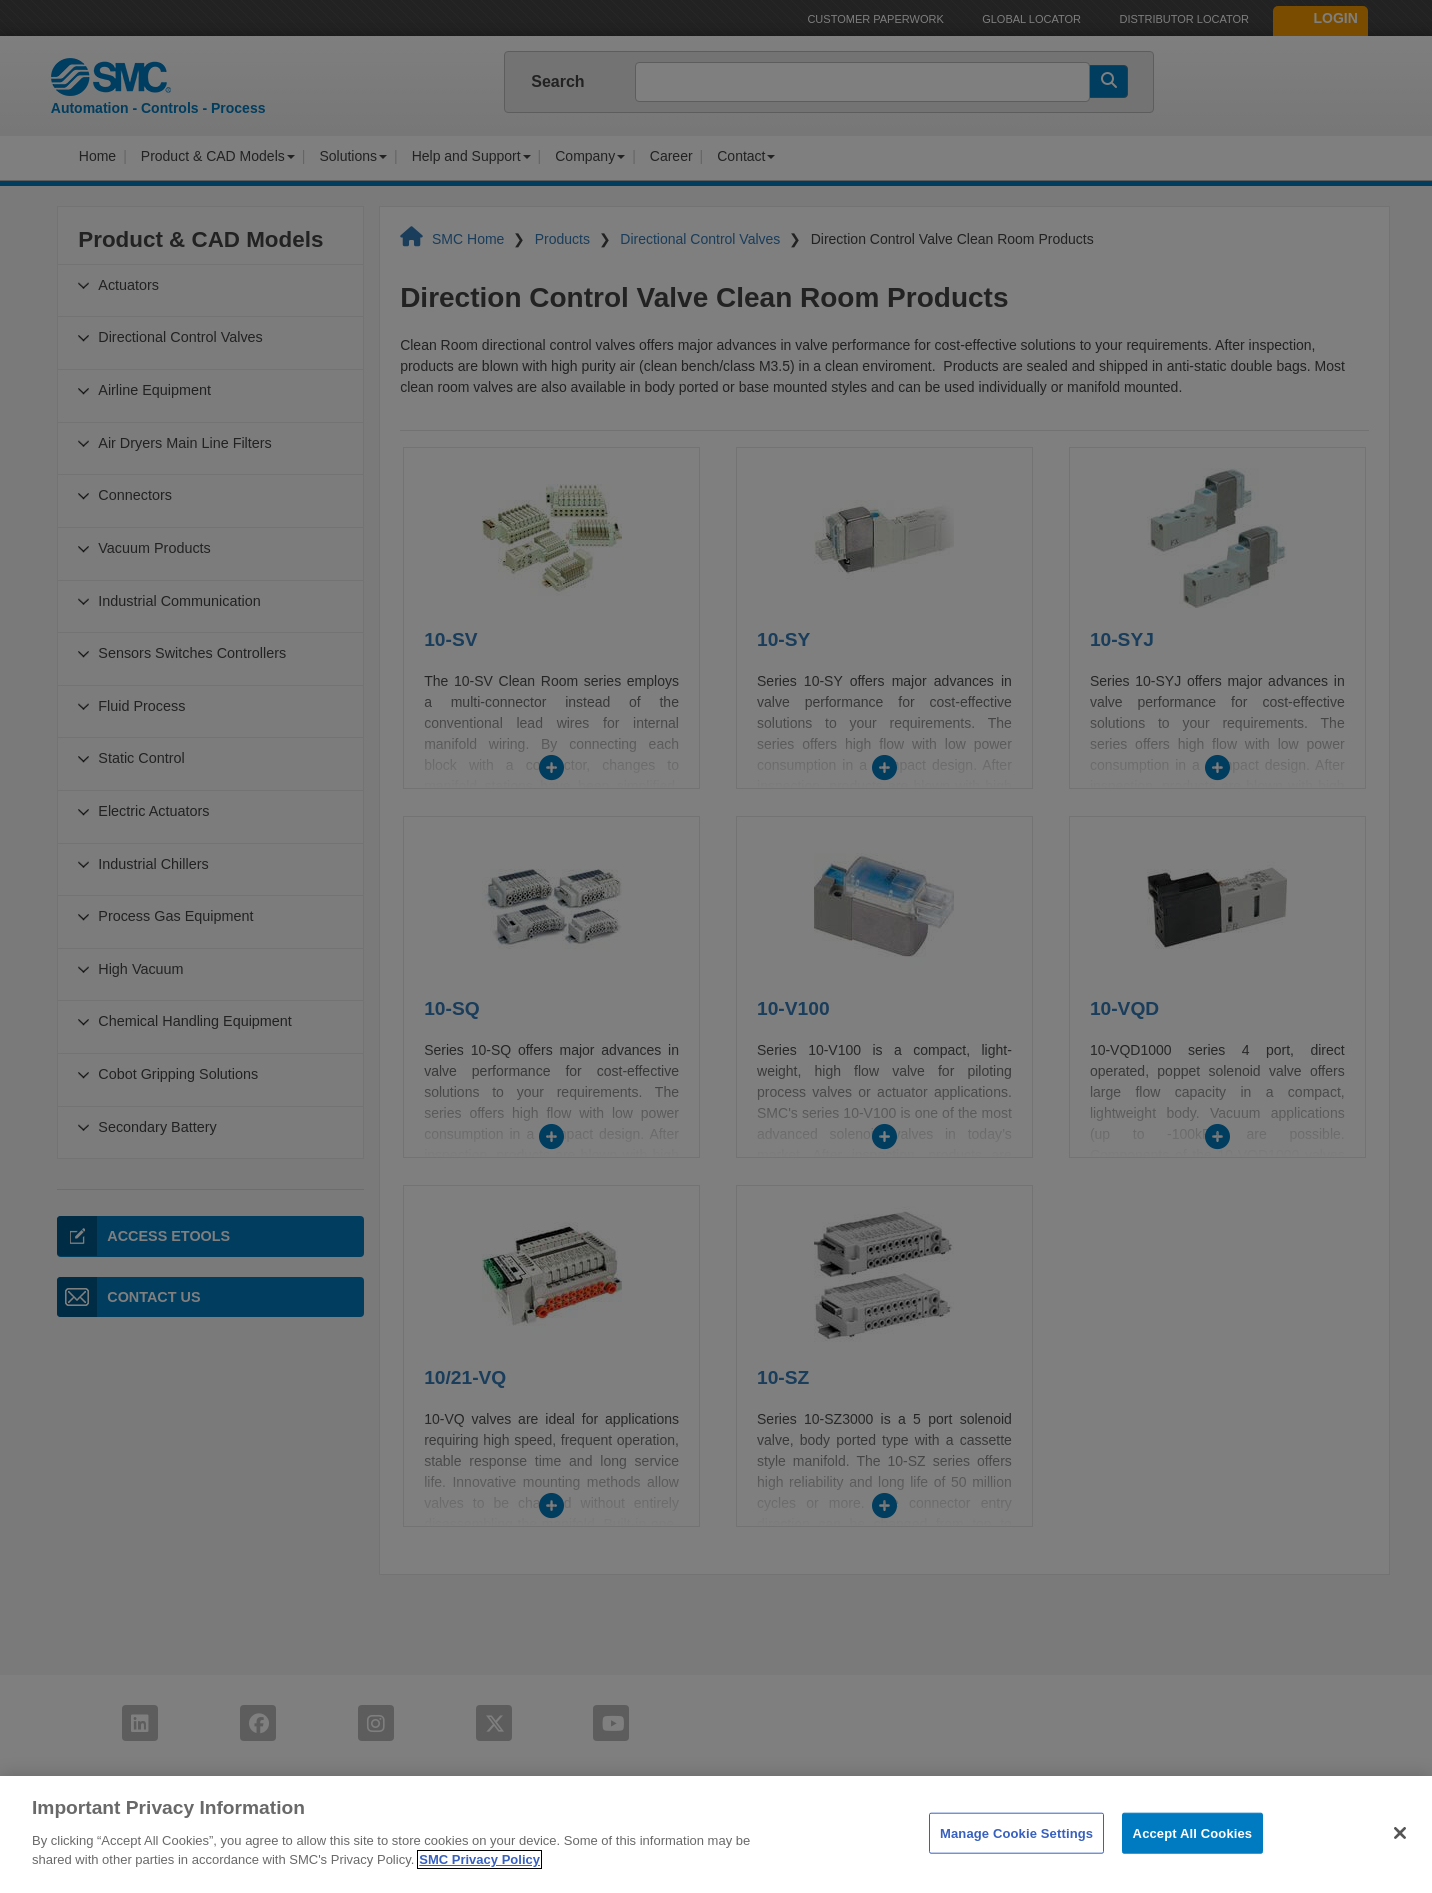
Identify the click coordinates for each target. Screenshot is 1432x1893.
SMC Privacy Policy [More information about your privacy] (479, 1884)
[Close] (1400, 1857)
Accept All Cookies (1193, 1857)
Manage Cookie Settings (1016, 1857)
